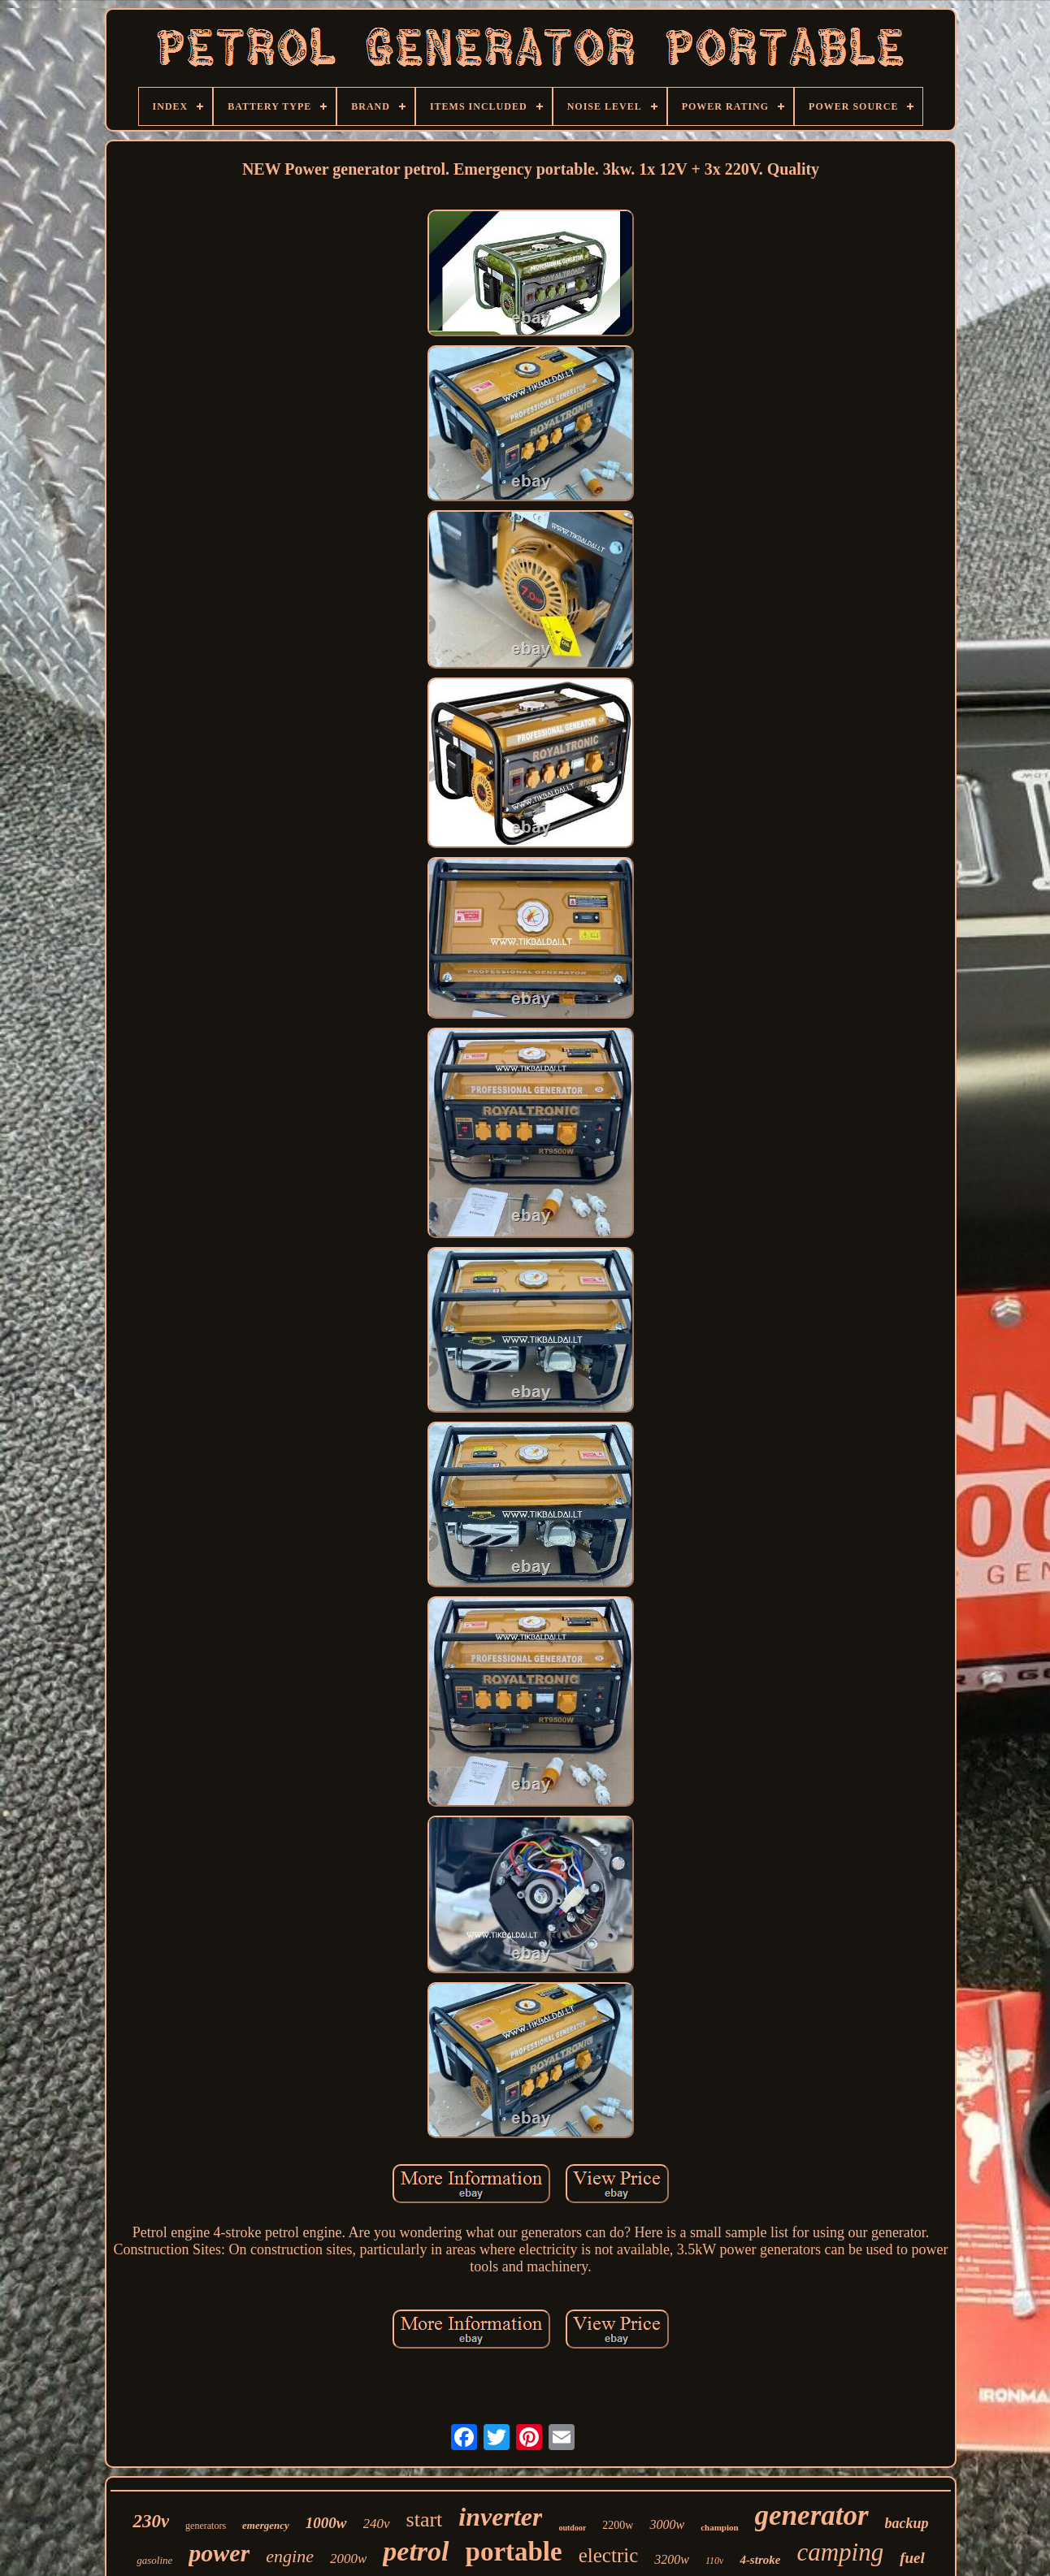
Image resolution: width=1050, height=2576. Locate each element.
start (424, 2519)
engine (290, 2556)
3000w (666, 2524)
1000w (326, 2522)
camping (839, 2552)
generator (812, 2515)
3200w (671, 2559)
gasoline (154, 2560)
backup (907, 2523)
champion (719, 2527)
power (219, 2552)
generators (205, 2525)
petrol (416, 2551)
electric (609, 2555)
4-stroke (760, 2559)
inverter (500, 2516)
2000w (348, 2558)
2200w (617, 2525)
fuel (912, 2557)
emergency (265, 2525)
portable (514, 2551)
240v (376, 2523)
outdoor (572, 2527)
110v (714, 2560)
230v (150, 2521)
